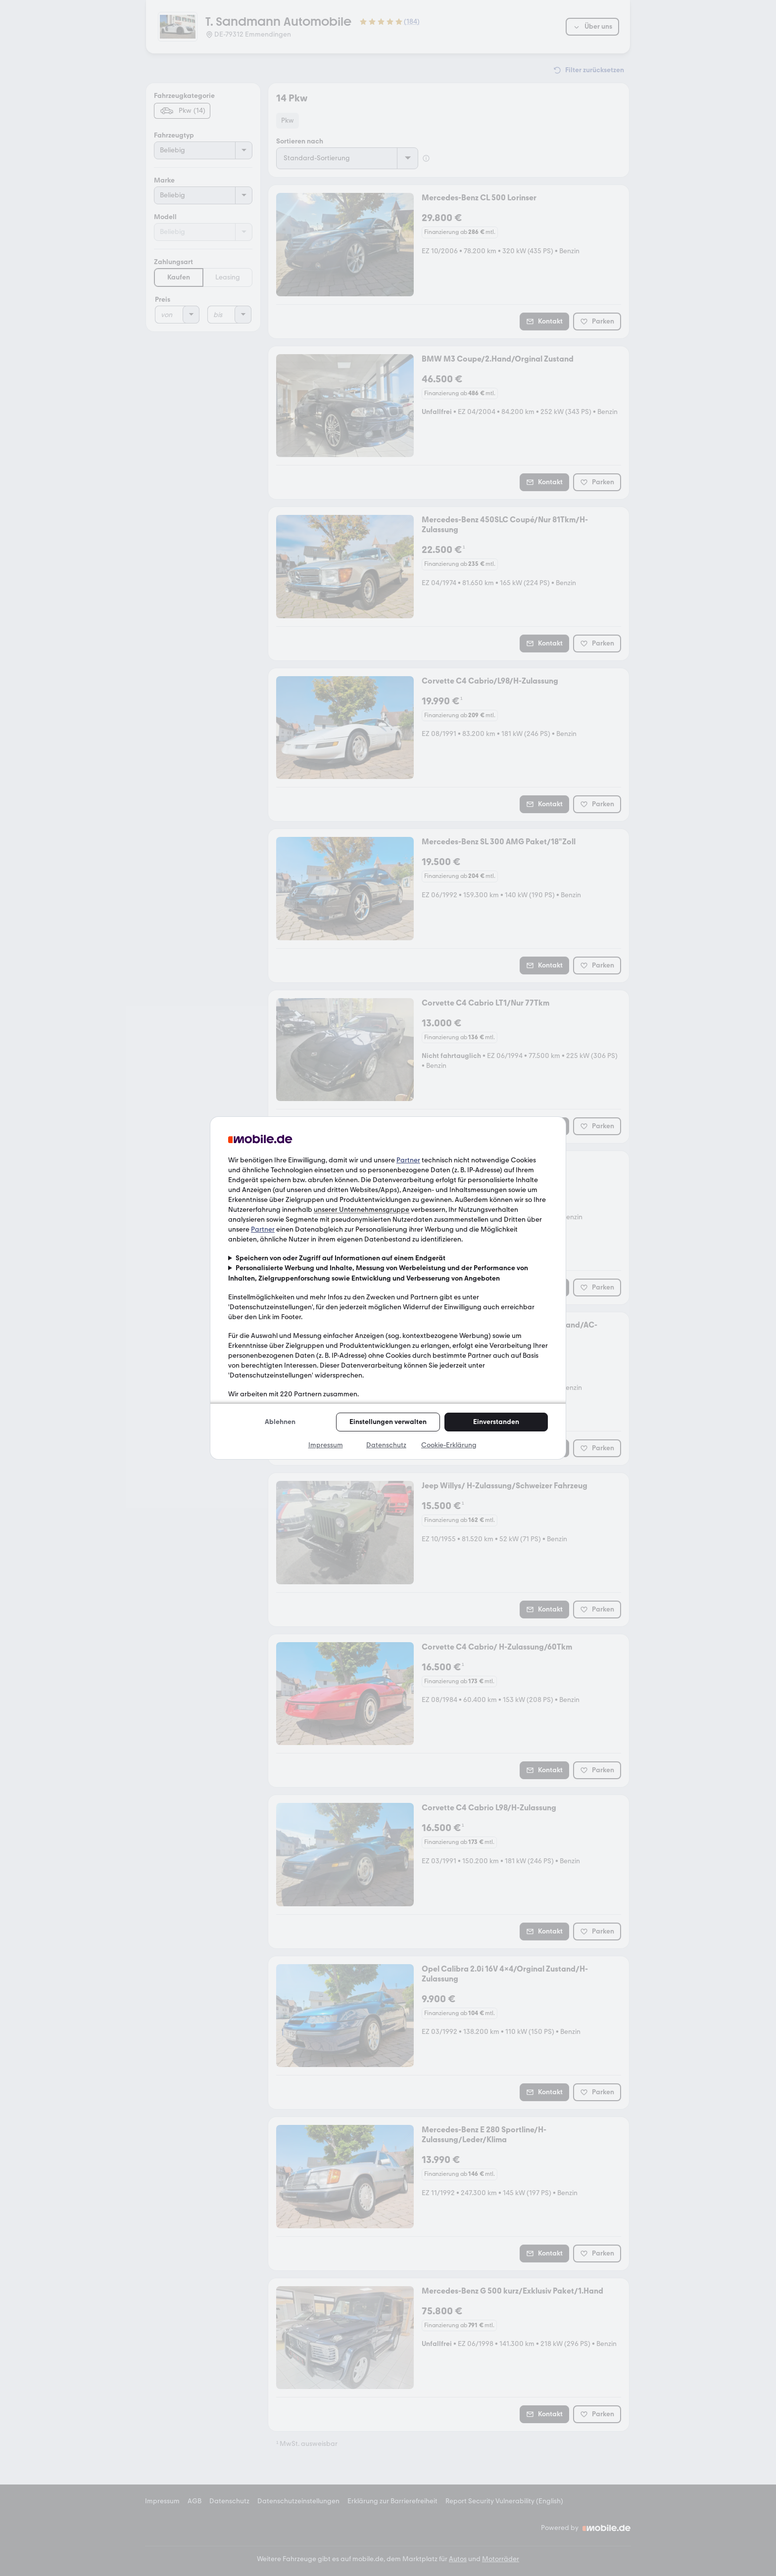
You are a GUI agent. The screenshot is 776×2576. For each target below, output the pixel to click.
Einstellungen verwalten (388, 1422)
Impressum (325, 1445)
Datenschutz (386, 1445)
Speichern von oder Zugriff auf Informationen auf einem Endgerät (340, 1258)
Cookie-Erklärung (449, 1445)
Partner (408, 1160)
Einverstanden (496, 1422)
